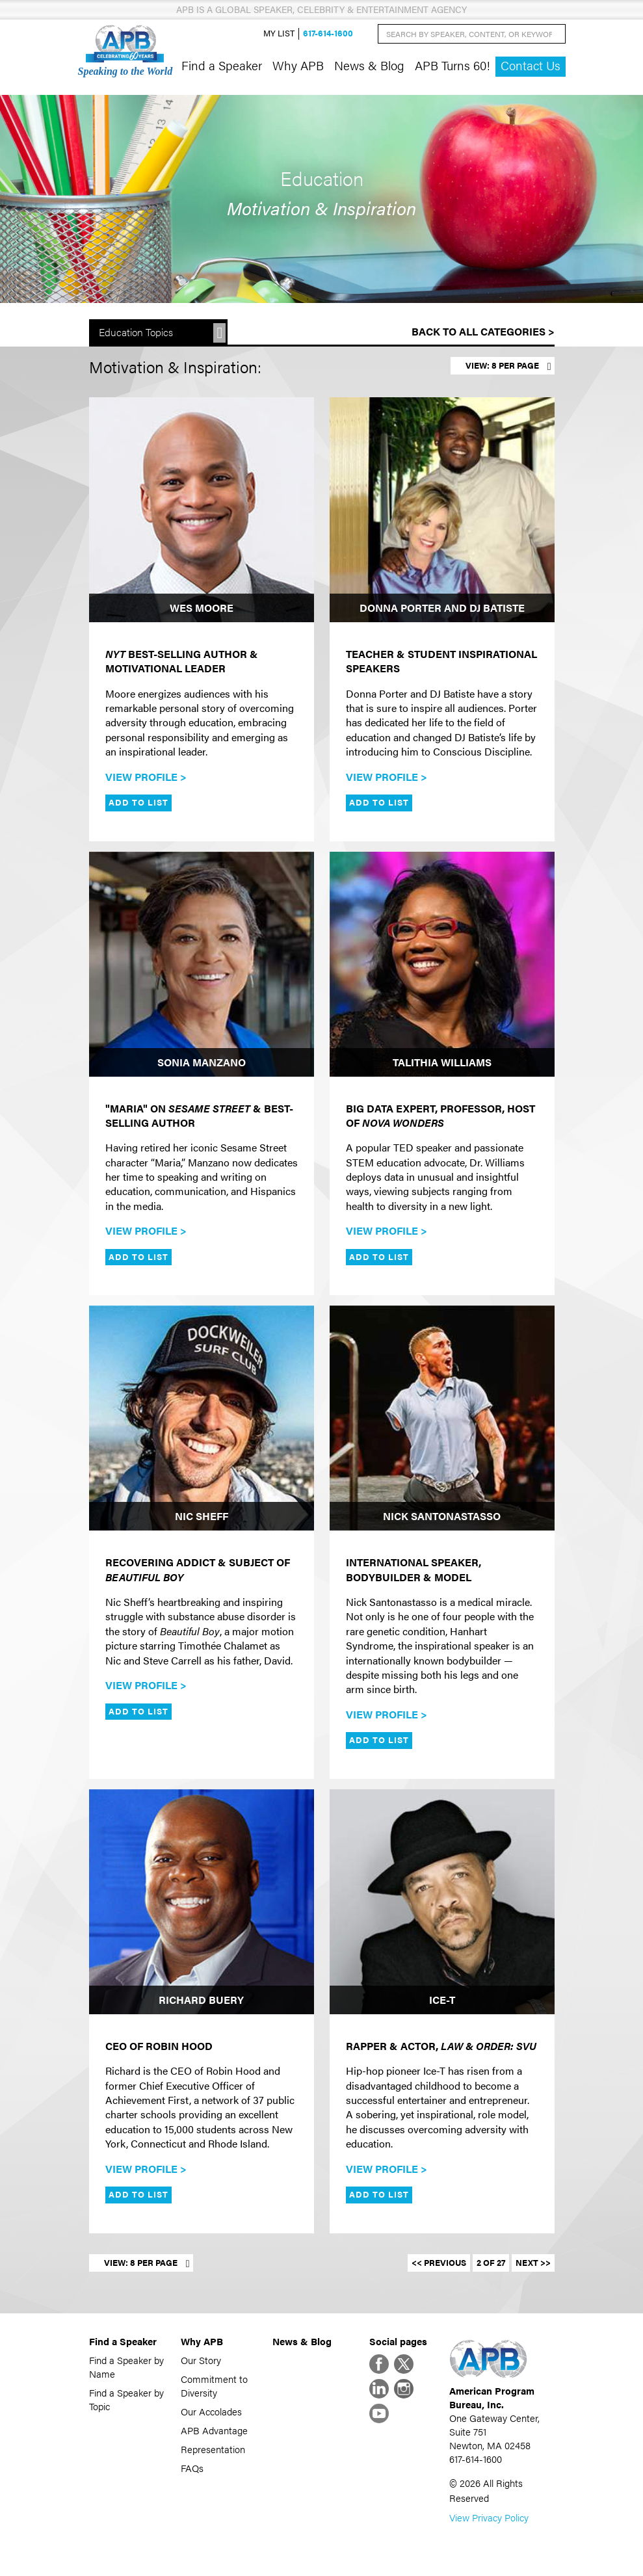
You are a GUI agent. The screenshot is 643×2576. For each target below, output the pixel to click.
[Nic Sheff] (201, 1418)
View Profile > (146, 776)
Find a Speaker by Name (126, 2366)
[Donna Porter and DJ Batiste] (442, 509)
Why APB (298, 65)
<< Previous (439, 2262)
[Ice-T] (442, 1901)
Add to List (138, 802)
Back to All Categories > (483, 331)
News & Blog (369, 65)
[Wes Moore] (201, 509)
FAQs (192, 2468)
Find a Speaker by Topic (126, 2399)
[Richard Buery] (201, 1901)
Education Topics (136, 331)
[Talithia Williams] (442, 964)
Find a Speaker (221, 65)
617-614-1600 (328, 33)
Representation (213, 2449)
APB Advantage (214, 2430)
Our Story (201, 2360)
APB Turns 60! (452, 65)
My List (279, 33)
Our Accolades (211, 2411)
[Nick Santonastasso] (442, 1418)
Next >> (533, 2262)
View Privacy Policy (489, 2517)
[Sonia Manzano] (201, 964)
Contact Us (530, 65)
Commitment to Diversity (214, 2385)
